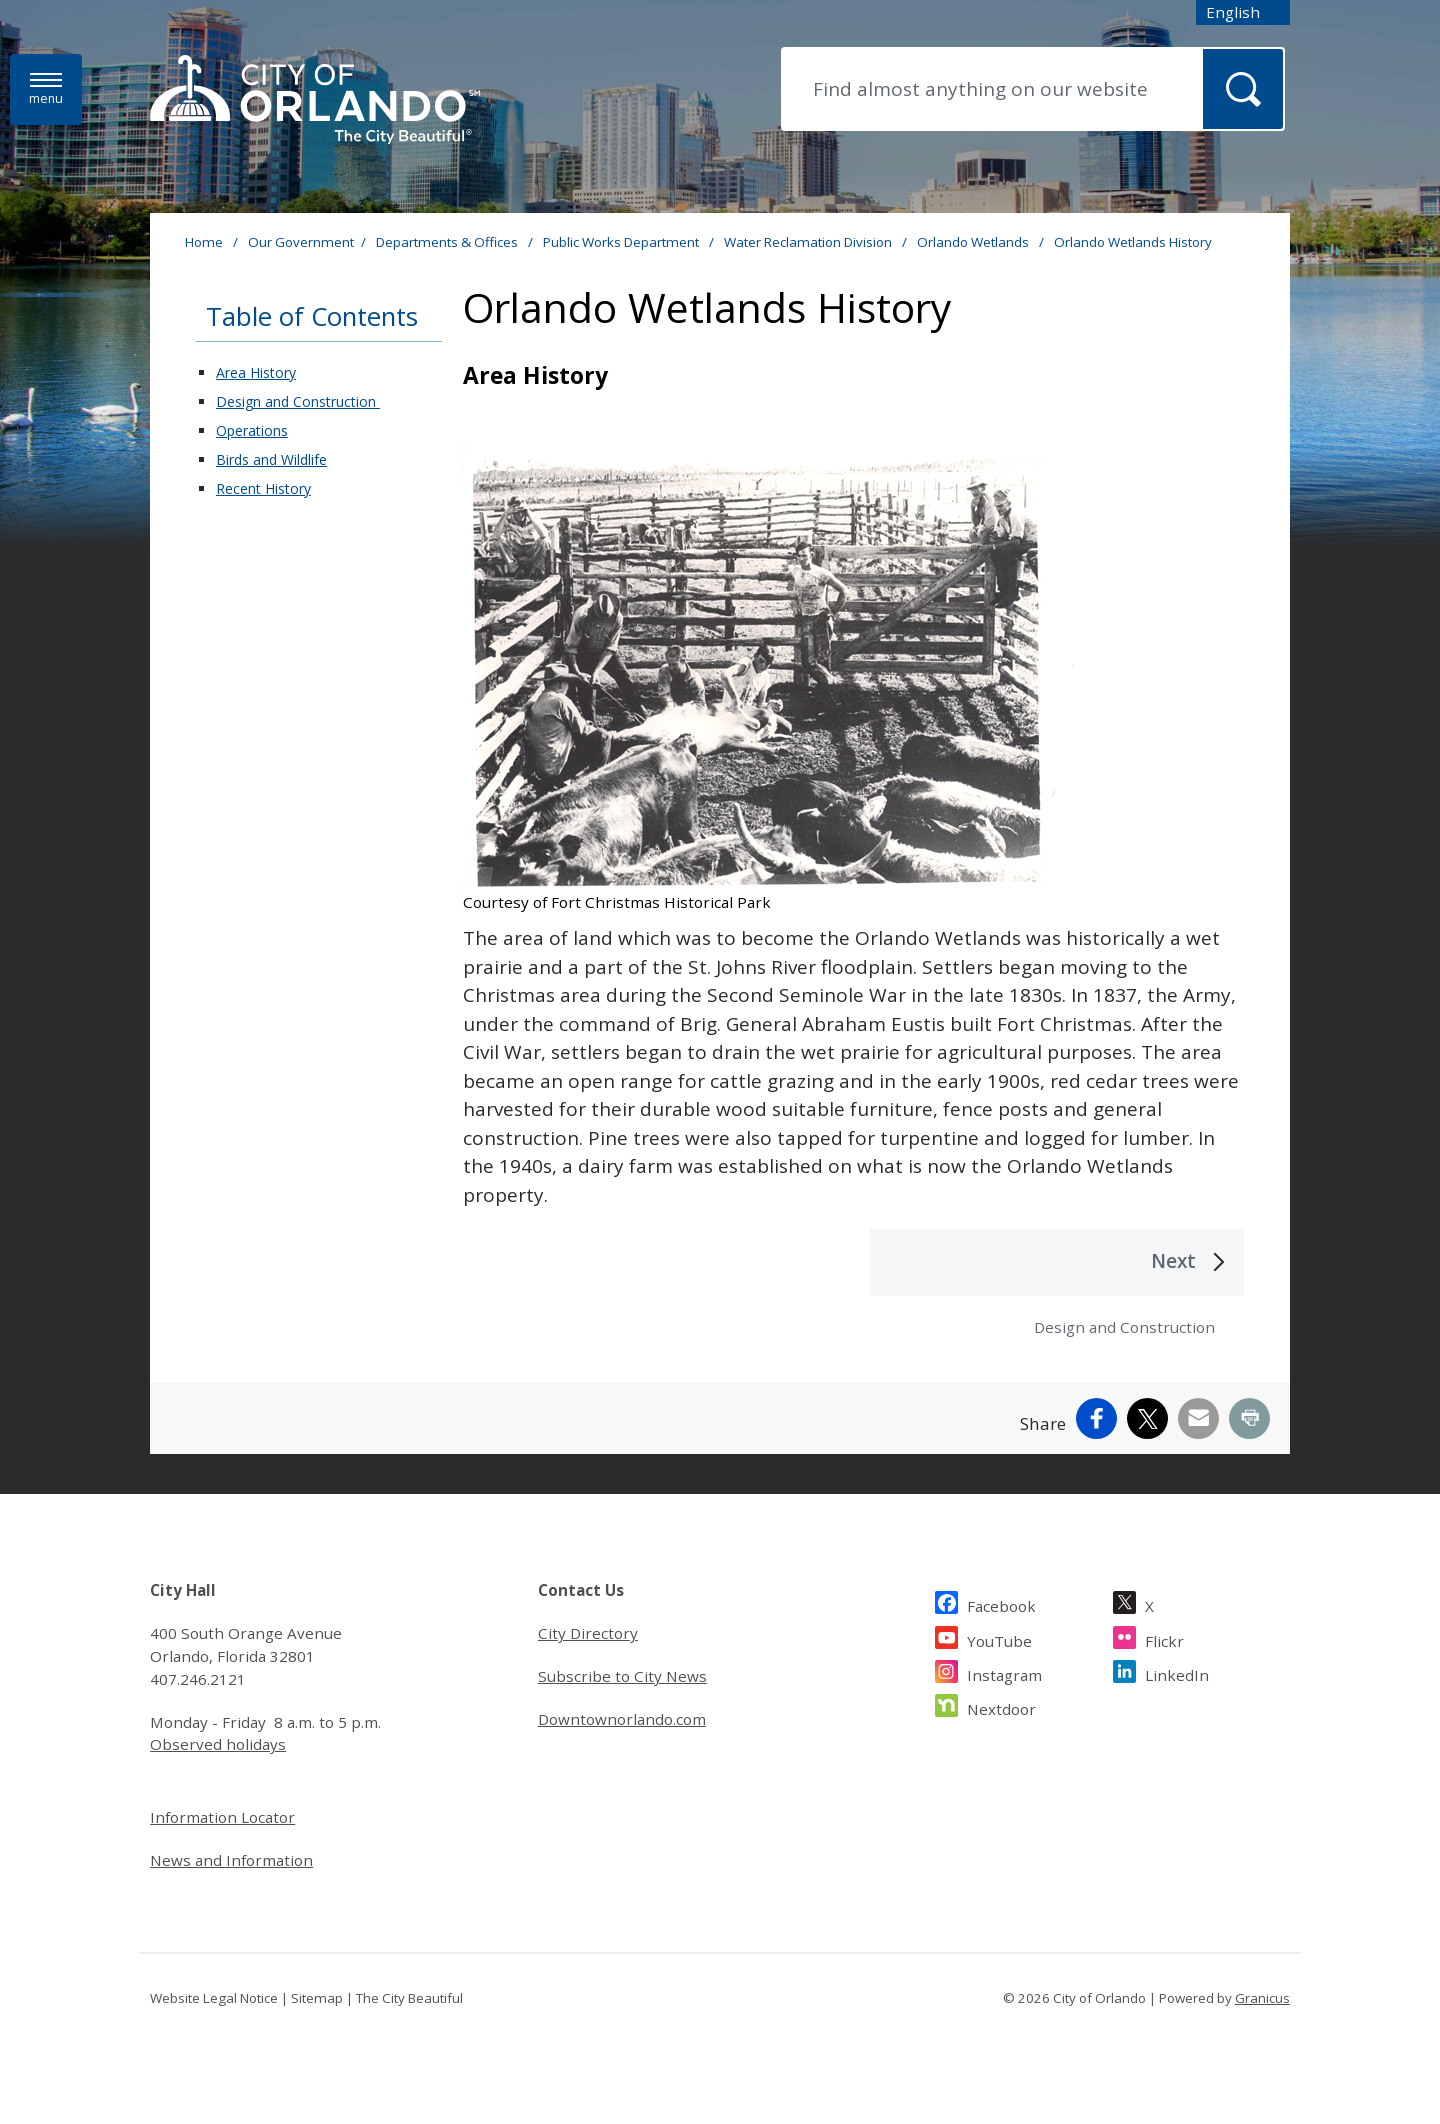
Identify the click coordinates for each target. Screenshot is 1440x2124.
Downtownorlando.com (622, 1719)
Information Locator (222, 1817)
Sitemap (317, 1998)
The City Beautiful (409, 1998)
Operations (252, 430)
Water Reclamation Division (809, 242)
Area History (256, 372)
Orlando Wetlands (974, 242)
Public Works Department (622, 242)
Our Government (301, 242)
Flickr (1164, 1638)
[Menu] (46, 89)
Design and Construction (298, 401)
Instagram (1004, 1672)
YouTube (999, 1638)
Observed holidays (218, 1744)
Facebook (1001, 1603)
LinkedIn (1177, 1672)
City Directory (588, 1633)
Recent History (263, 488)
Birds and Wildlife (271, 459)
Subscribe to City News (622, 1676)
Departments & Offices (448, 242)
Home (204, 242)
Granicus (1262, 1998)
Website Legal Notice (214, 1998)
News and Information (231, 1860)
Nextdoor (1001, 1706)
